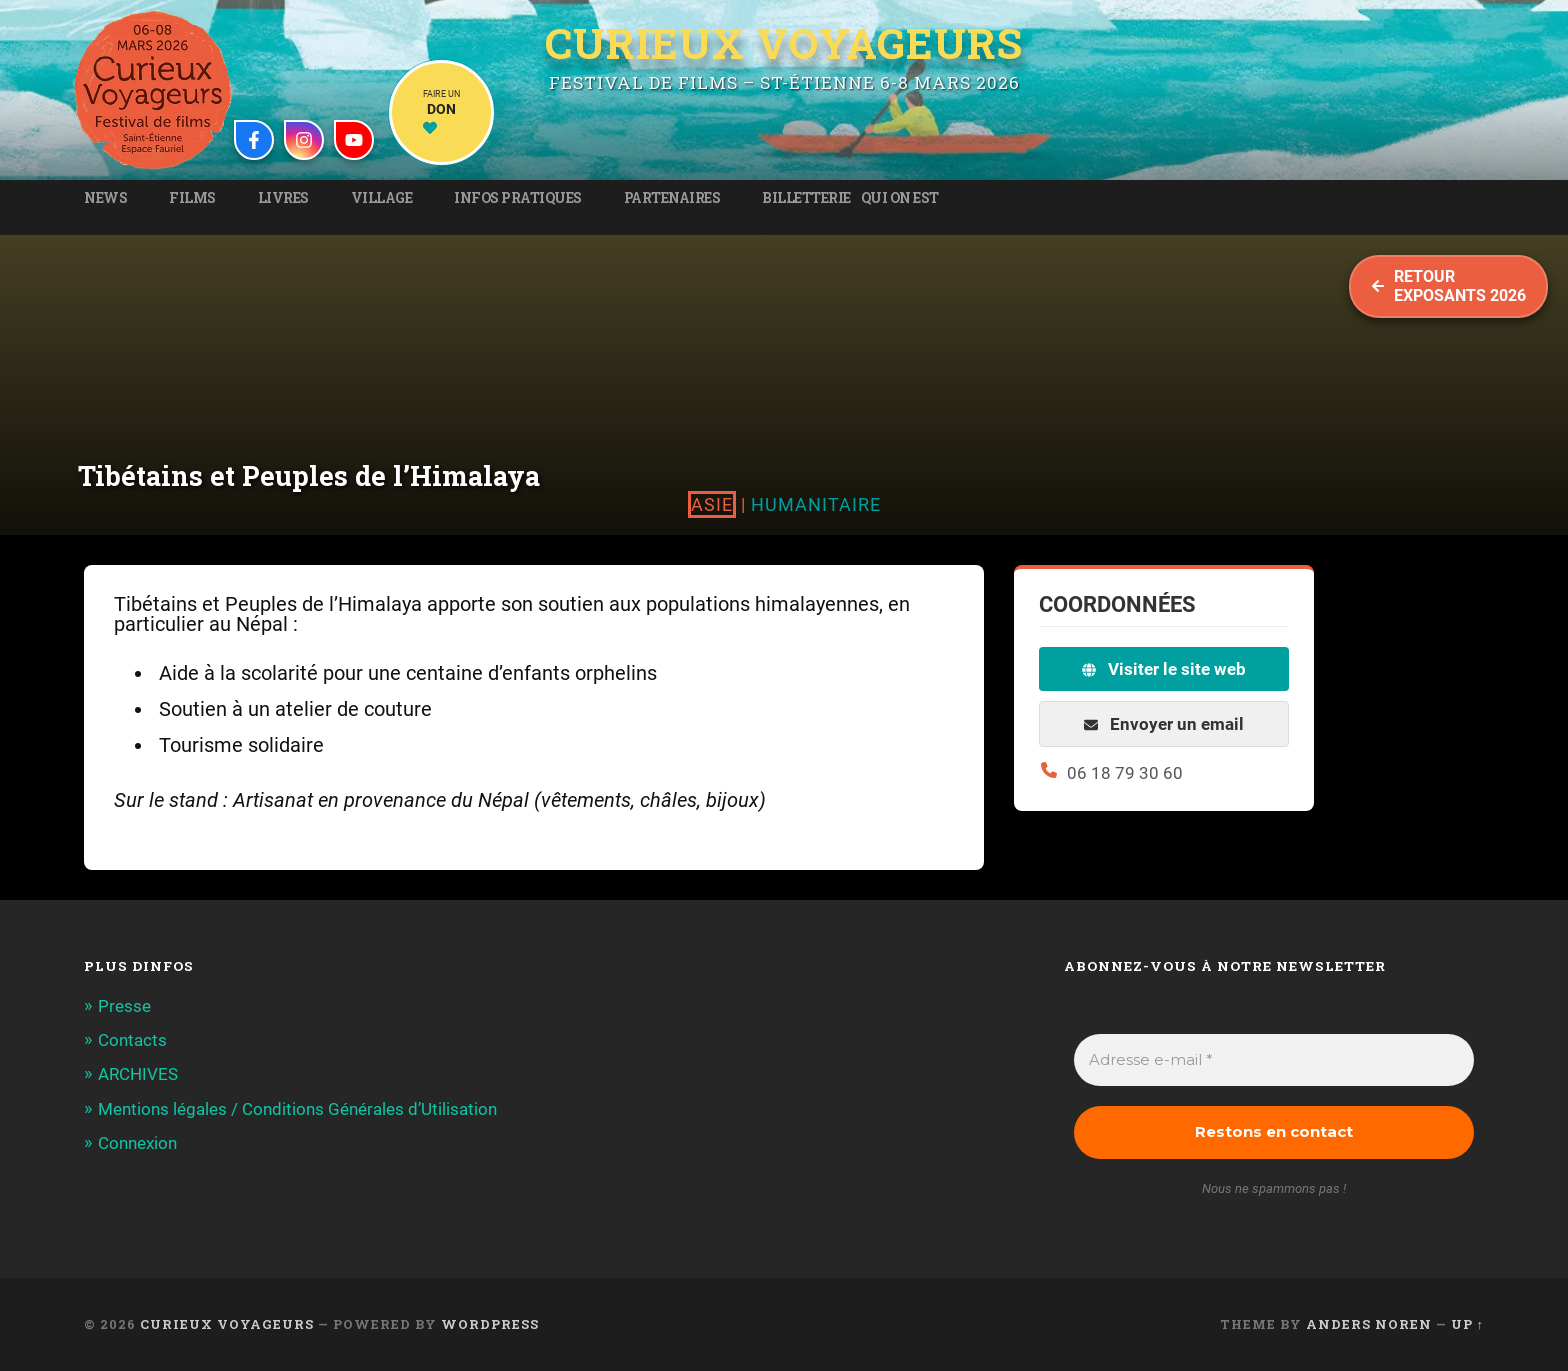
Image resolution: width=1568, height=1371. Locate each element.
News (105, 198)
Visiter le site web (1164, 669)
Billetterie (806, 198)
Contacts (132, 1040)
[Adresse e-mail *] (1274, 1060)
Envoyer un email (1164, 724)
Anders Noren (1369, 1324)
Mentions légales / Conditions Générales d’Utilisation (297, 1109)
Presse (124, 1006)
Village (382, 198)
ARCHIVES (138, 1074)
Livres (283, 198)
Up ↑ (1467, 1324)
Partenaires (672, 198)
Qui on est (900, 198)
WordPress (490, 1324)
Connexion (137, 1143)
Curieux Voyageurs (784, 43)
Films (192, 198)
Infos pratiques (518, 198)
